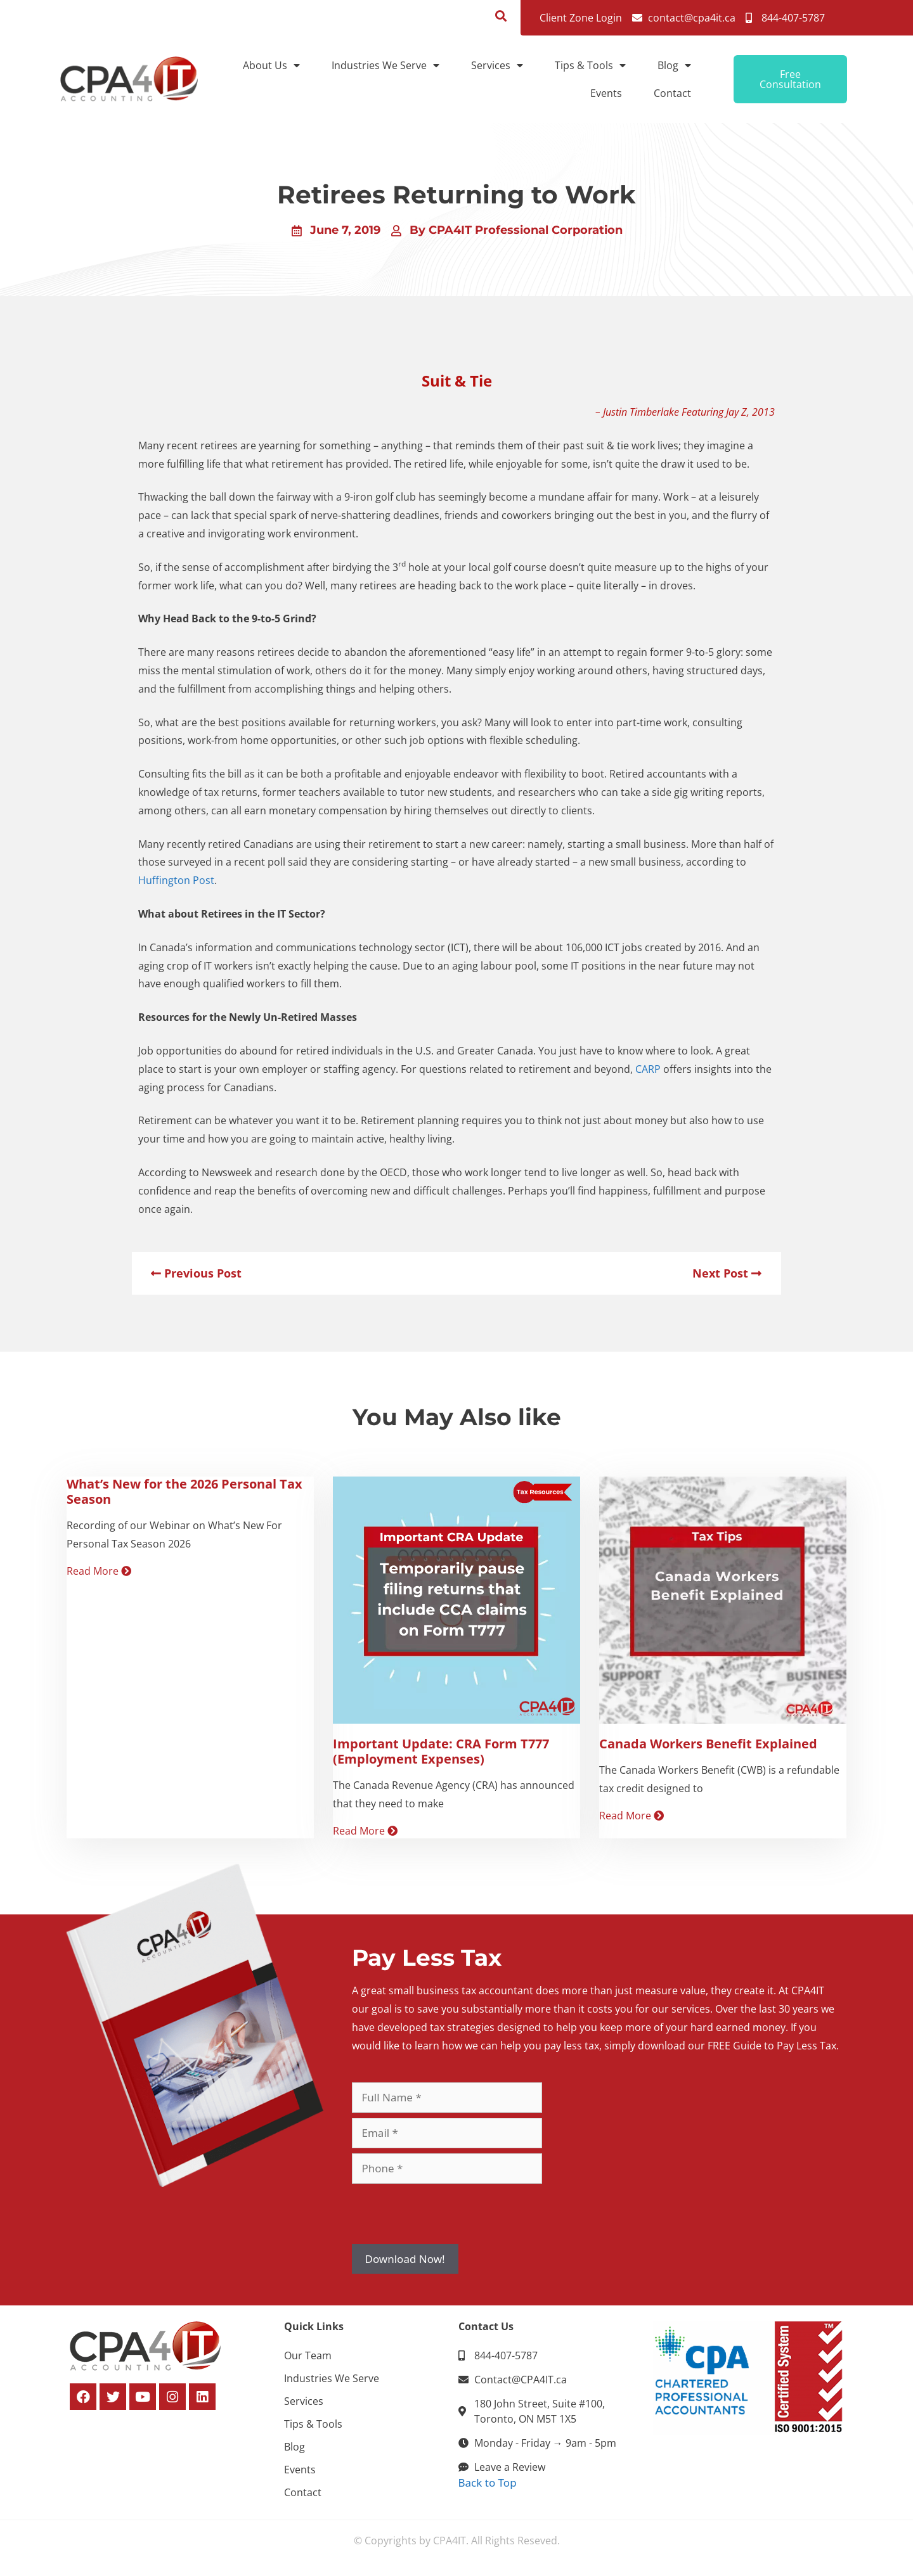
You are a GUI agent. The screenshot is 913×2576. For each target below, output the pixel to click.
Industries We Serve (385, 65)
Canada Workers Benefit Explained (708, 1743)
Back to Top (487, 2482)
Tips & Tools (590, 65)
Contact (672, 93)
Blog (674, 65)
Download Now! (405, 2259)
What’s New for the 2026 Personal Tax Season (184, 1491)
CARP (648, 1069)
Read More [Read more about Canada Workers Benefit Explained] (631, 1816)
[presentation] (448, 2213)
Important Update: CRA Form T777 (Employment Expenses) (441, 1751)
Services (497, 65)
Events (606, 93)
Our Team (308, 2355)
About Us (271, 65)
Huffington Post (176, 880)
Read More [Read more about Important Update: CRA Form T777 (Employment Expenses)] (365, 1831)
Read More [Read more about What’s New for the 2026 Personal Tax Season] (99, 1571)
